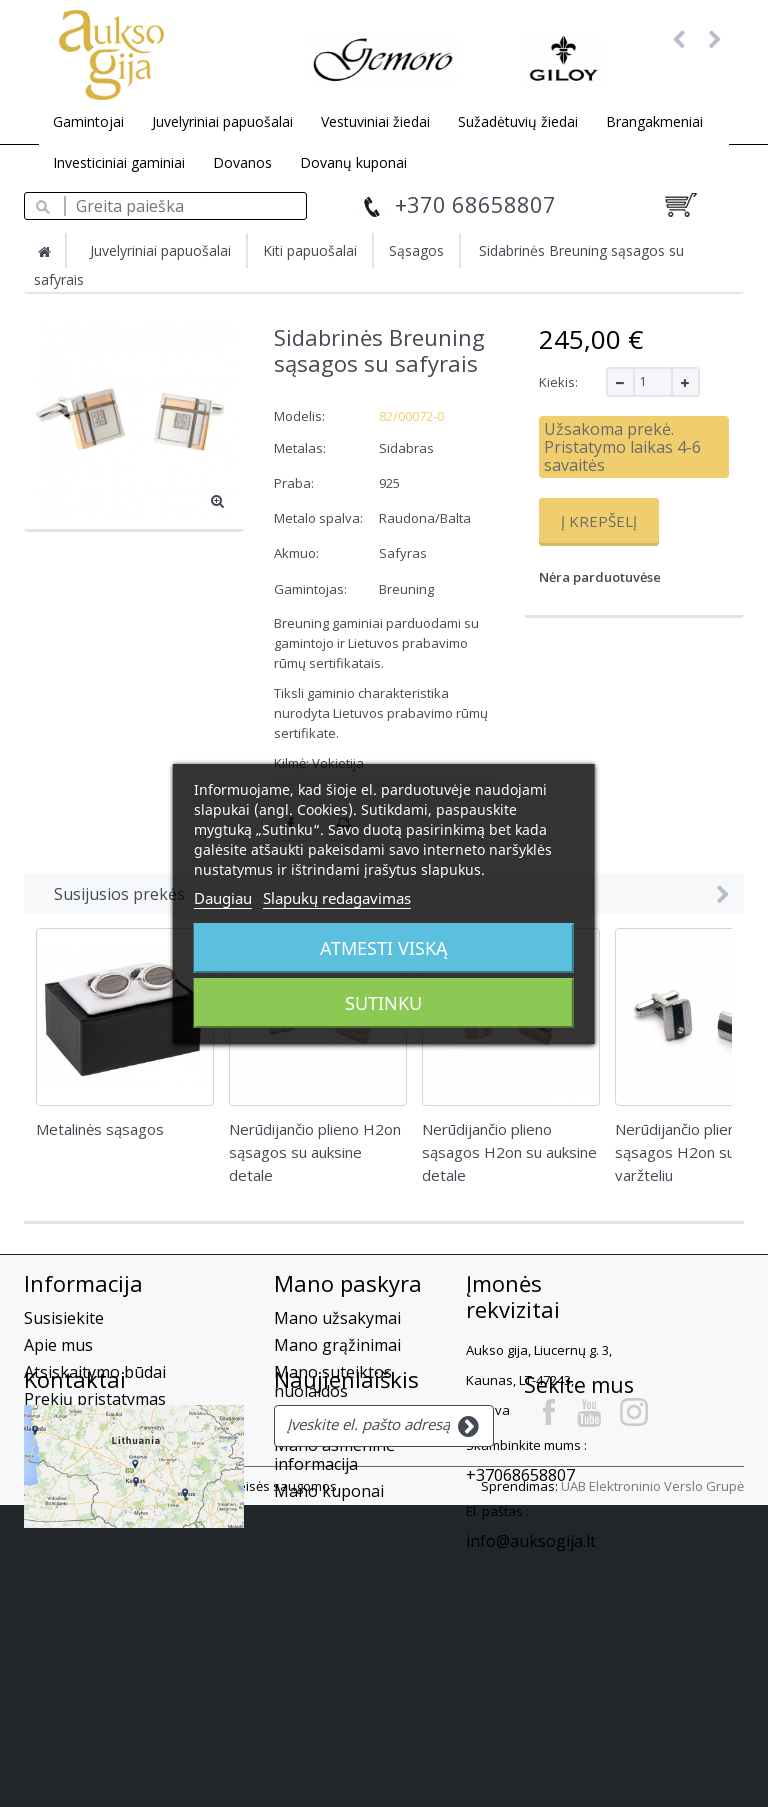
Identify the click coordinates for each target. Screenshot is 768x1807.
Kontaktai (75, 1599)
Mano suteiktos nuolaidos (333, 1381)
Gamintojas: (310, 589)
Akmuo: (298, 553)
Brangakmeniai (654, 121)
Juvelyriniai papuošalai (222, 121)
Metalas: (301, 448)
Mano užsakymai (337, 1318)
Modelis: (299, 416)
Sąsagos (416, 250)
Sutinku (383, 1003)
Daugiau (223, 898)
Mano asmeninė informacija (334, 1454)
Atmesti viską (384, 948)
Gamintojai (88, 121)
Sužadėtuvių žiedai (518, 121)
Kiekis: (558, 382)
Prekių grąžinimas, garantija (130, 1426)
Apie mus (58, 1345)
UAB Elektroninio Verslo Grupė (652, 1788)
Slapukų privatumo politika (125, 1480)
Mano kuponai (329, 1491)
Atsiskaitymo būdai (95, 1372)
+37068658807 (520, 1475)
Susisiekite (64, 1318)
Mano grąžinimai (337, 1345)
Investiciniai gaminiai (119, 162)
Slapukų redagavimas (337, 898)
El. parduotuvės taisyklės (116, 1453)
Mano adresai (325, 1418)
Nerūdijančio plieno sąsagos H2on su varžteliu (680, 1152)
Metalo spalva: (320, 518)
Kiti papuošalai (310, 250)
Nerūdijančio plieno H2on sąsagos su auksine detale (315, 1152)
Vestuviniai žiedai (375, 121)
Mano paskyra (348, 1283)
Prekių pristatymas (95, 1399)
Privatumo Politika (93, 1507)
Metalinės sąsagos (100, 1129)
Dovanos (242, 162)
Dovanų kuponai (353, 162)
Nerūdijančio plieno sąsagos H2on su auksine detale (509, 1152)
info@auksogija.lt (531, 1541)
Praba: (295, 483)
